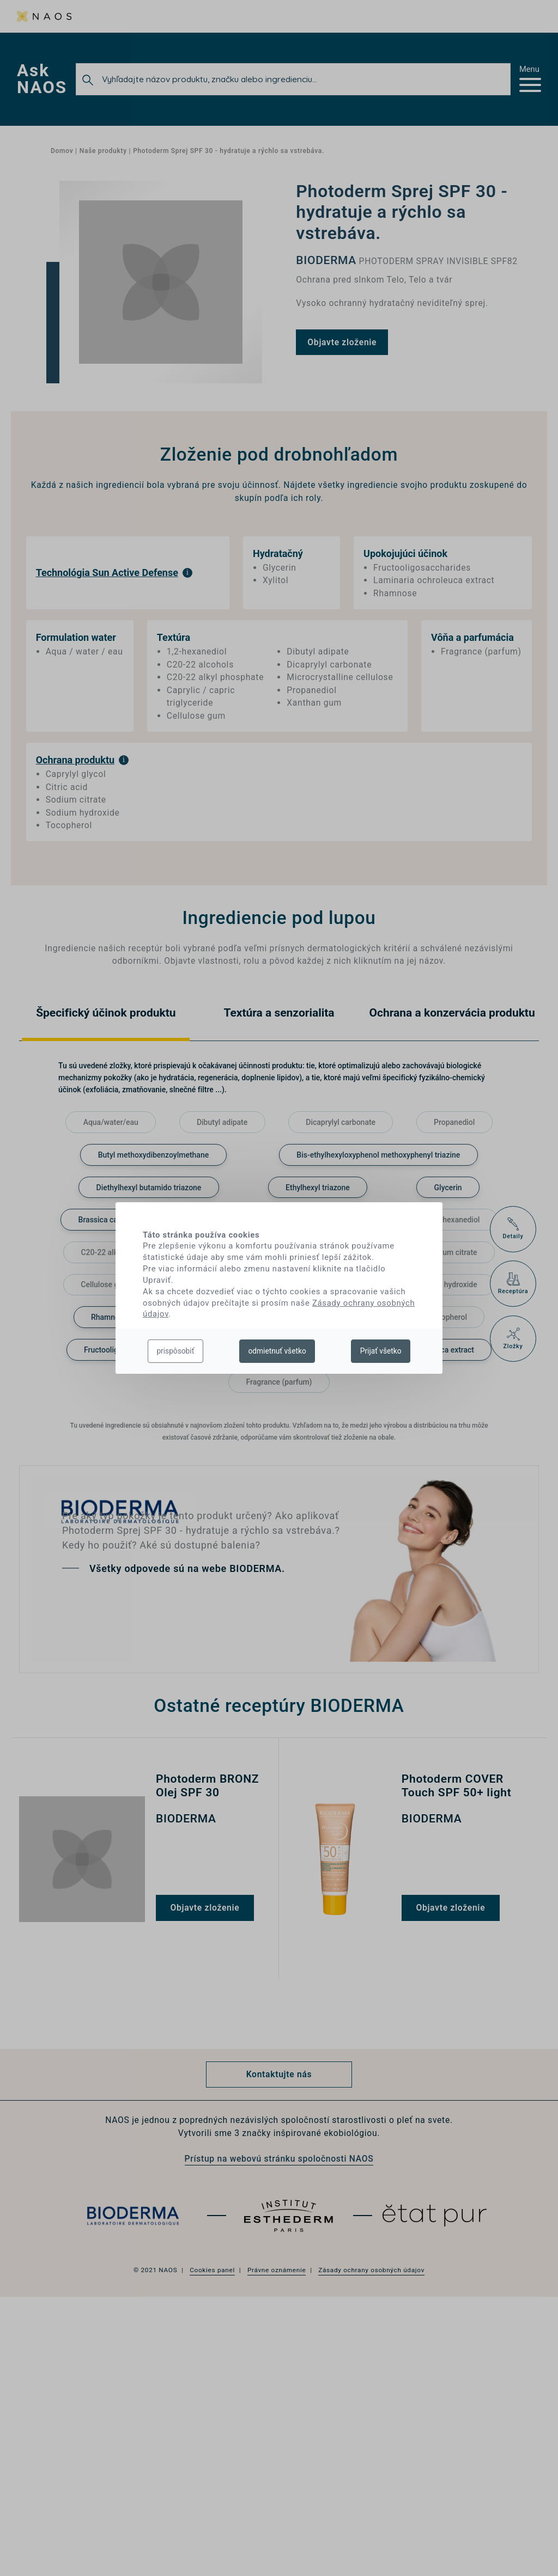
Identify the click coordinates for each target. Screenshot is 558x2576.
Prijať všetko (381, 1351)
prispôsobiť (175, 1351)
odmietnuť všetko (277, 1351)
